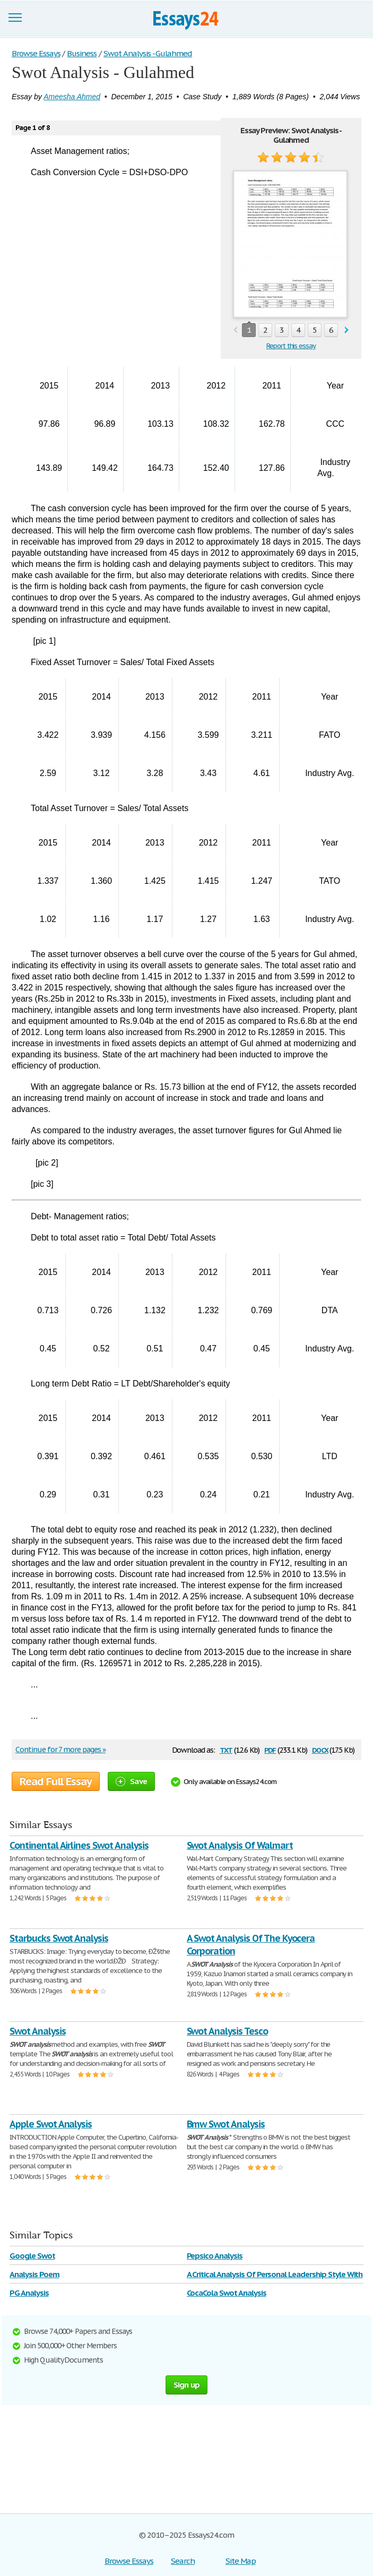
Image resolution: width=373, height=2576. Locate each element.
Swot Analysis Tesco (227, 2031)
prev (235, 330)
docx (320, 1749)
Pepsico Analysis (214, 2256)
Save (131, 1781)
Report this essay (291, 345)
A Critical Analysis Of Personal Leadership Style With (275, 2274)
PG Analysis (29, 2293)
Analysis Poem (34, 2274)
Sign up (187, 2385)
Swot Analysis (37, 2031)
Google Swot (32, 2256)
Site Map (240, 2561)
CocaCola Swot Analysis (226, 2293)
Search (183, 2561)
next (346, 330)
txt (226, 1749)
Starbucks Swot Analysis (59, 1938)
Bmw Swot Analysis (226, 2124)
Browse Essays (129, 2561)
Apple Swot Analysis (51, 2124)
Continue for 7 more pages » (60, 1749)
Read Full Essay (56, 1781)
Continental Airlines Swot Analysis (79, 1845)
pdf (270, 1749)
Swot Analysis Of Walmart (240, 1845)
